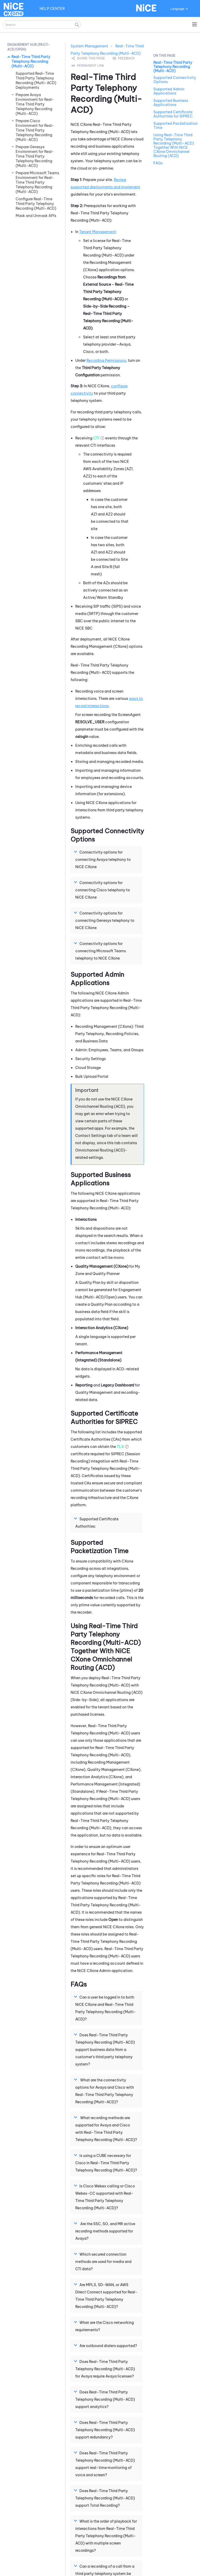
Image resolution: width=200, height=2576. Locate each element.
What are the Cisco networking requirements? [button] (104, 2326)
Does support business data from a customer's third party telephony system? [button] (105, 2049)
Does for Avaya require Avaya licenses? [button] (105, 2369)
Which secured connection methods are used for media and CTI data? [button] (103, 2261)
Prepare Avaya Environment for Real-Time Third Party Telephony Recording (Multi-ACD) (35, 104)
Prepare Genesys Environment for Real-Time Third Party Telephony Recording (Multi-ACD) (35, 156)
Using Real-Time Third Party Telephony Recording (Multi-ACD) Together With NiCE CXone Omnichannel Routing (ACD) (173, 145)
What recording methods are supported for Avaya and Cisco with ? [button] (106, 2128)
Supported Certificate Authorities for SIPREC (173, 114)
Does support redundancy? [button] (105, 2430)
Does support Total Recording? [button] (105, 2498)
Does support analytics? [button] (105, 2399)
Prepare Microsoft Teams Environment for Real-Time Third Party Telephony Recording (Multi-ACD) (37, 182)
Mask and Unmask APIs (36, 215)
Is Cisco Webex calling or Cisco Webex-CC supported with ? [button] (105, 2196)
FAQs (158, 163)
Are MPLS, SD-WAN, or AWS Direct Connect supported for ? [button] (106, 2295)
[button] (77, 25)
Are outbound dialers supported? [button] (106, 2345)
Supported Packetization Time (175, 125)
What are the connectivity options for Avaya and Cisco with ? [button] (104, 2090)
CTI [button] (96, 438)
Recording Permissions (106, 360)
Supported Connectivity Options (174, 79)
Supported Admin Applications (168, 91)
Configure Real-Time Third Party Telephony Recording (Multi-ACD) (36, 204)
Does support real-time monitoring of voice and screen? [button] (105, 2463)
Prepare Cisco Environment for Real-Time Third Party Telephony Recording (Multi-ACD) (35, 130)
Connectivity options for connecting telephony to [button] (100, 951)
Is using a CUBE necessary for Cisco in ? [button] (106, 2163)
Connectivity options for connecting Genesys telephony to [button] (104, 920)
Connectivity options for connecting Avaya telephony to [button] (103, 859)
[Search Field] (42, 25)
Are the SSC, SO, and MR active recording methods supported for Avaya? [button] (105, 2231)
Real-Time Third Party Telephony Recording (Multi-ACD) (30, 61)
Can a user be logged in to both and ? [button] (105, 2007)
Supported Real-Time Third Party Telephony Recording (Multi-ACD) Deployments (36, 80)
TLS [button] (120, 1446)
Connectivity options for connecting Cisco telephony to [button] (102, 890)
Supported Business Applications (170, 102)
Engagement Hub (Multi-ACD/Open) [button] (28, 47)
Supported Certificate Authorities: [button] (96, 1522)
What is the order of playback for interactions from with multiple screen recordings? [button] (106, 2535)
